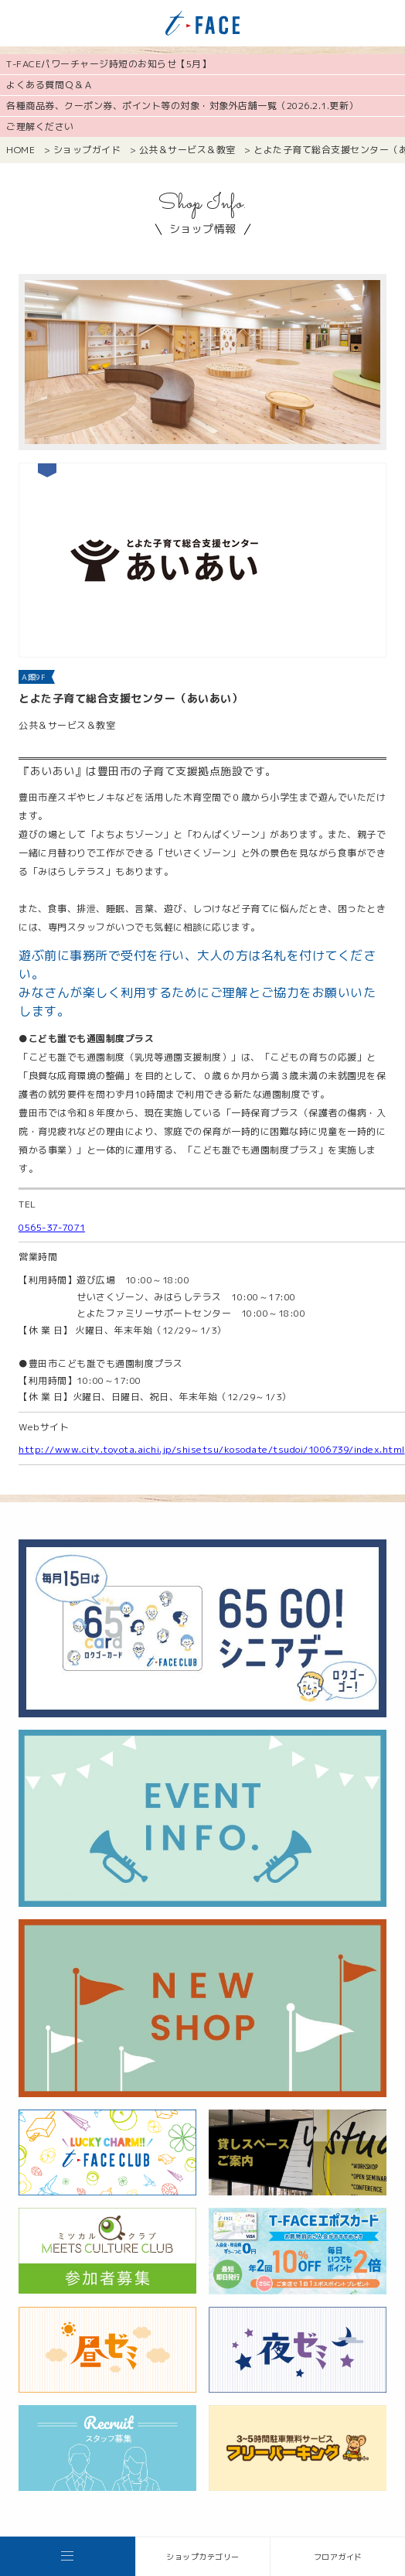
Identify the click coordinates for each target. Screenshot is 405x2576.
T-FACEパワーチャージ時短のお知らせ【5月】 (108, 63)
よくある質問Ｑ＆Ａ (50, 84)
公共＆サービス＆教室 (187, 149)
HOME (20, 149)
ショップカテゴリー (203, 2556)
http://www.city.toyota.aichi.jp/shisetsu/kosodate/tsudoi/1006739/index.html (212, 1449)
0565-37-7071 (52, 1227)
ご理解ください (40, 126)
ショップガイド (87, 149)
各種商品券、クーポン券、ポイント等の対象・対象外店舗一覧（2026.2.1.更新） (182, 105)
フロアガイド (338, 2556)
